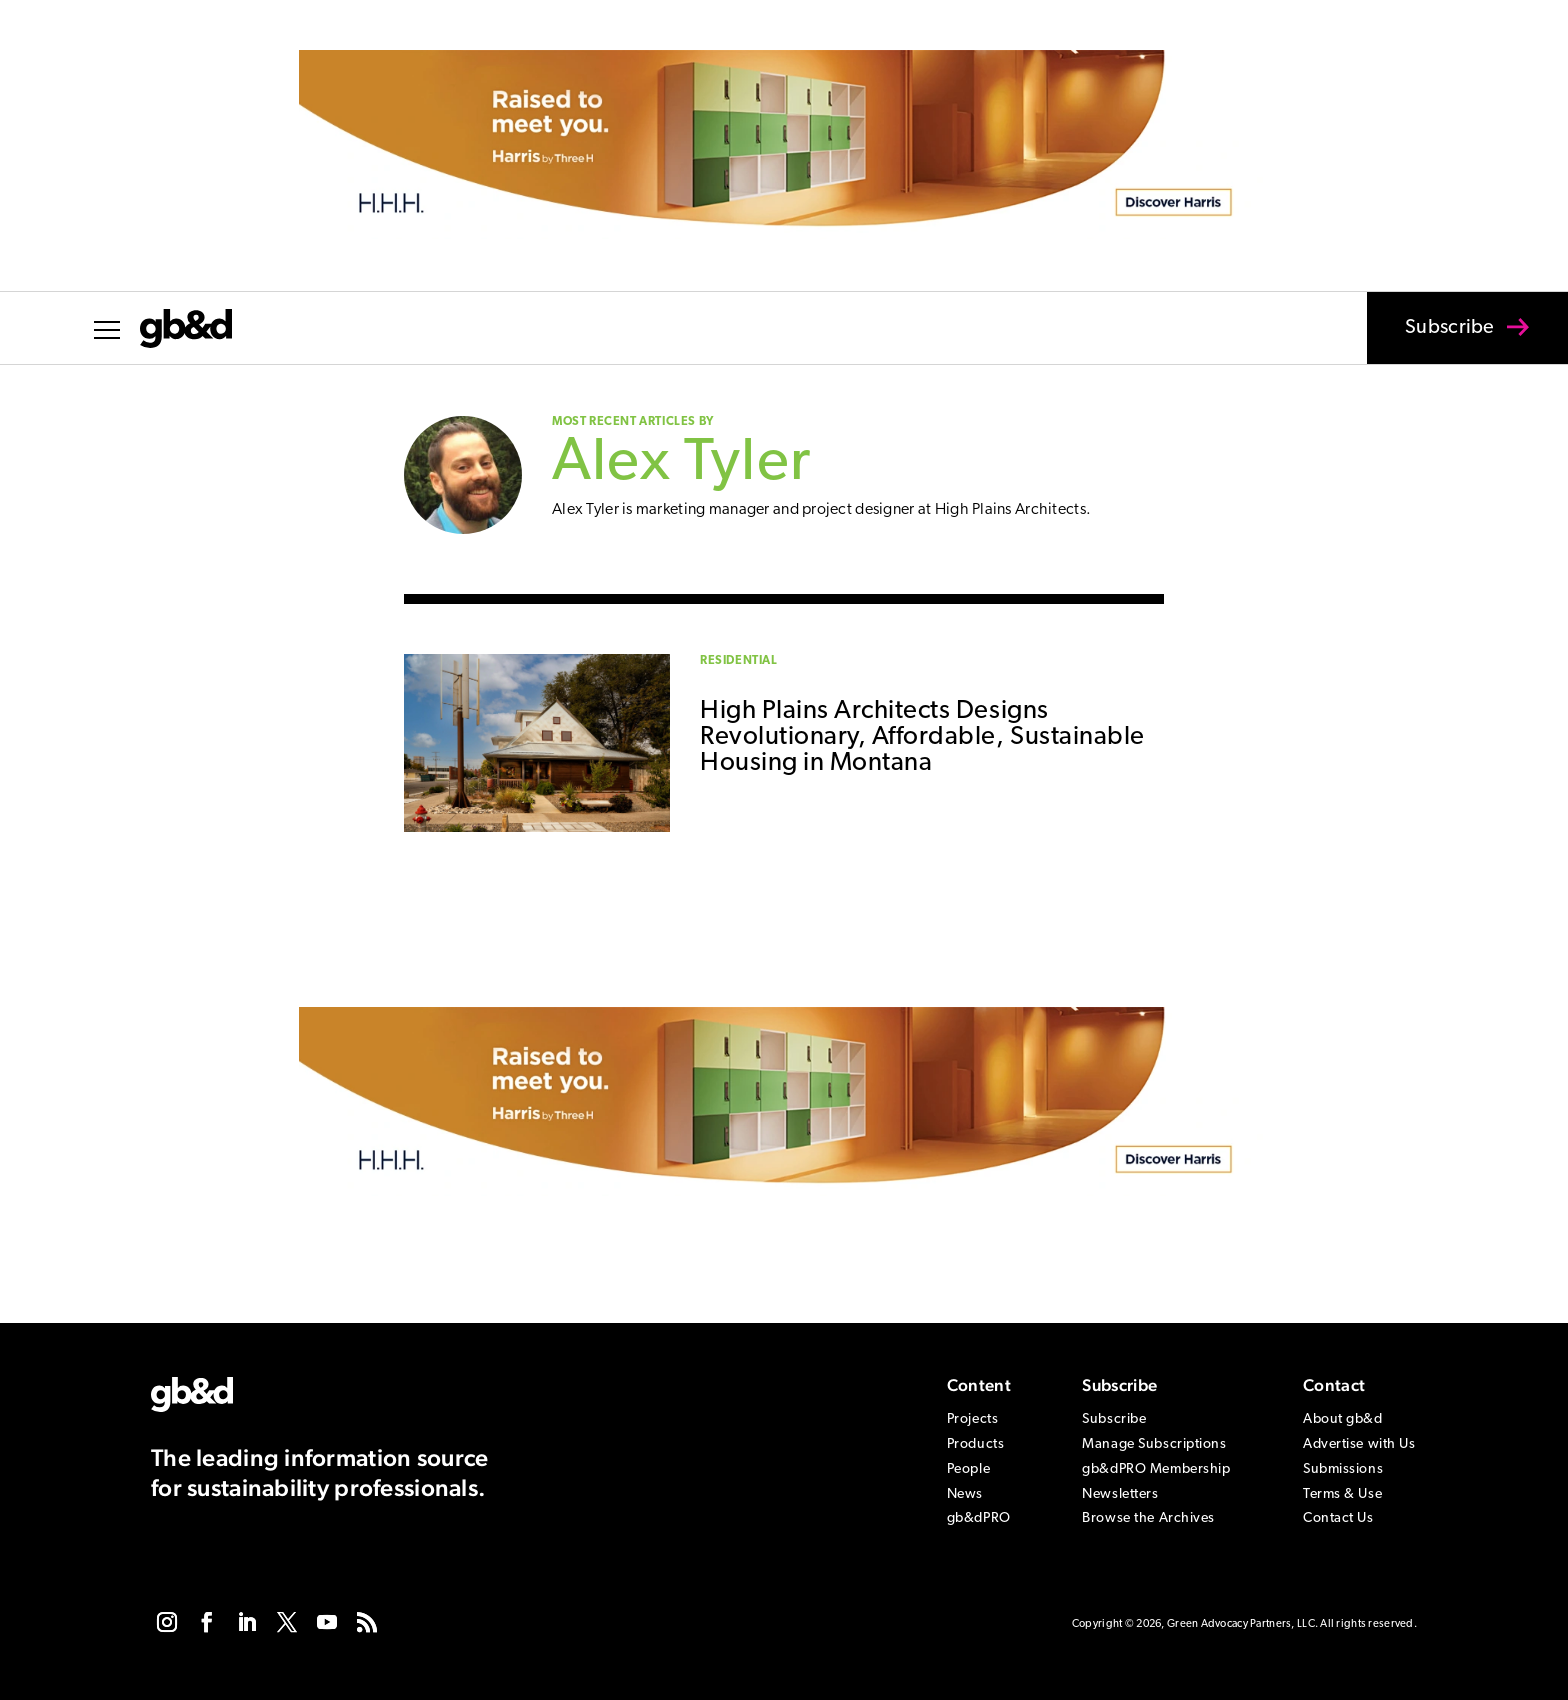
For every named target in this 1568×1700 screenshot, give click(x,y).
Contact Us (1338, 1518)
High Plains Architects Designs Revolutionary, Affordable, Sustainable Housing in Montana (922, 737)
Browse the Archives (1148, 1518)
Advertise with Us (1359, 1444)
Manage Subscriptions (1154, 1444)
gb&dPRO (979, 1518)
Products (975, 1444)
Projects (972, 1419)
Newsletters (1120, 1494)
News (965, 1494)
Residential (739, 661)
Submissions (1343, 1469)
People (968, 1469)
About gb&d (1343, 1419)
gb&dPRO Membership (1156, 1469)
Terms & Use (1342, 1494)
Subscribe (1437, 341)
